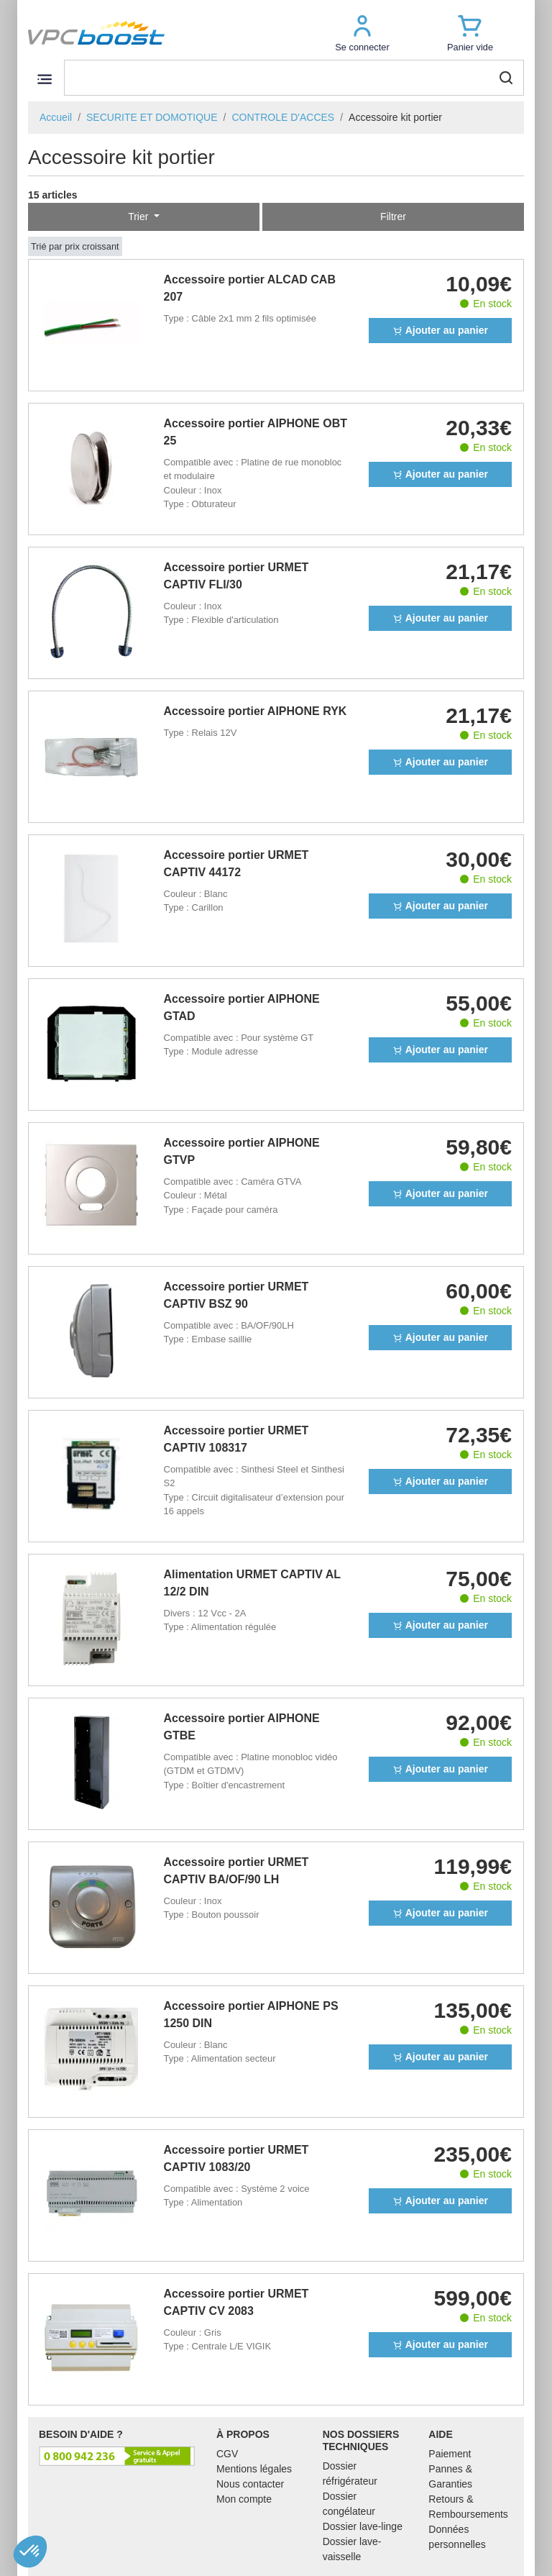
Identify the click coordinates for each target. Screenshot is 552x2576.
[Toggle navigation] (44, 79)
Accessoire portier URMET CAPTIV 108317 (236, 1439)
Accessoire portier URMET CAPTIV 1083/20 (236, 2158)
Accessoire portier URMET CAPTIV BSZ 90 (236, 1295)
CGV (227, 2453)
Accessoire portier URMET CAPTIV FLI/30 (236, 576)
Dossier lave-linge (362, 2526)
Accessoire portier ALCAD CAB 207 (250, 288)
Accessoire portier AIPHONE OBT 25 (255, 432)
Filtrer (393, 216)
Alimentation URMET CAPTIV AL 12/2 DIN (252, 1583)
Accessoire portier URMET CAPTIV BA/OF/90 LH (236, 1870)
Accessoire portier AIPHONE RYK (255, 711)
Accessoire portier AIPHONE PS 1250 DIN (251, 2014)
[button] (362, 33)
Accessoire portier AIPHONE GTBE (242, 1727)
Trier (139, 216)
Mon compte (244, 2499)
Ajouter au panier (440, 330)
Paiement (449, 2453)
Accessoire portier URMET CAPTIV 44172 (236, 863)
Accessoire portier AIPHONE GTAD (242, 1007)
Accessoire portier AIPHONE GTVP (242, 1151)
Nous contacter (250, 2484)
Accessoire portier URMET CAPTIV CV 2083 (236, 2302)
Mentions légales (254, 2469)
